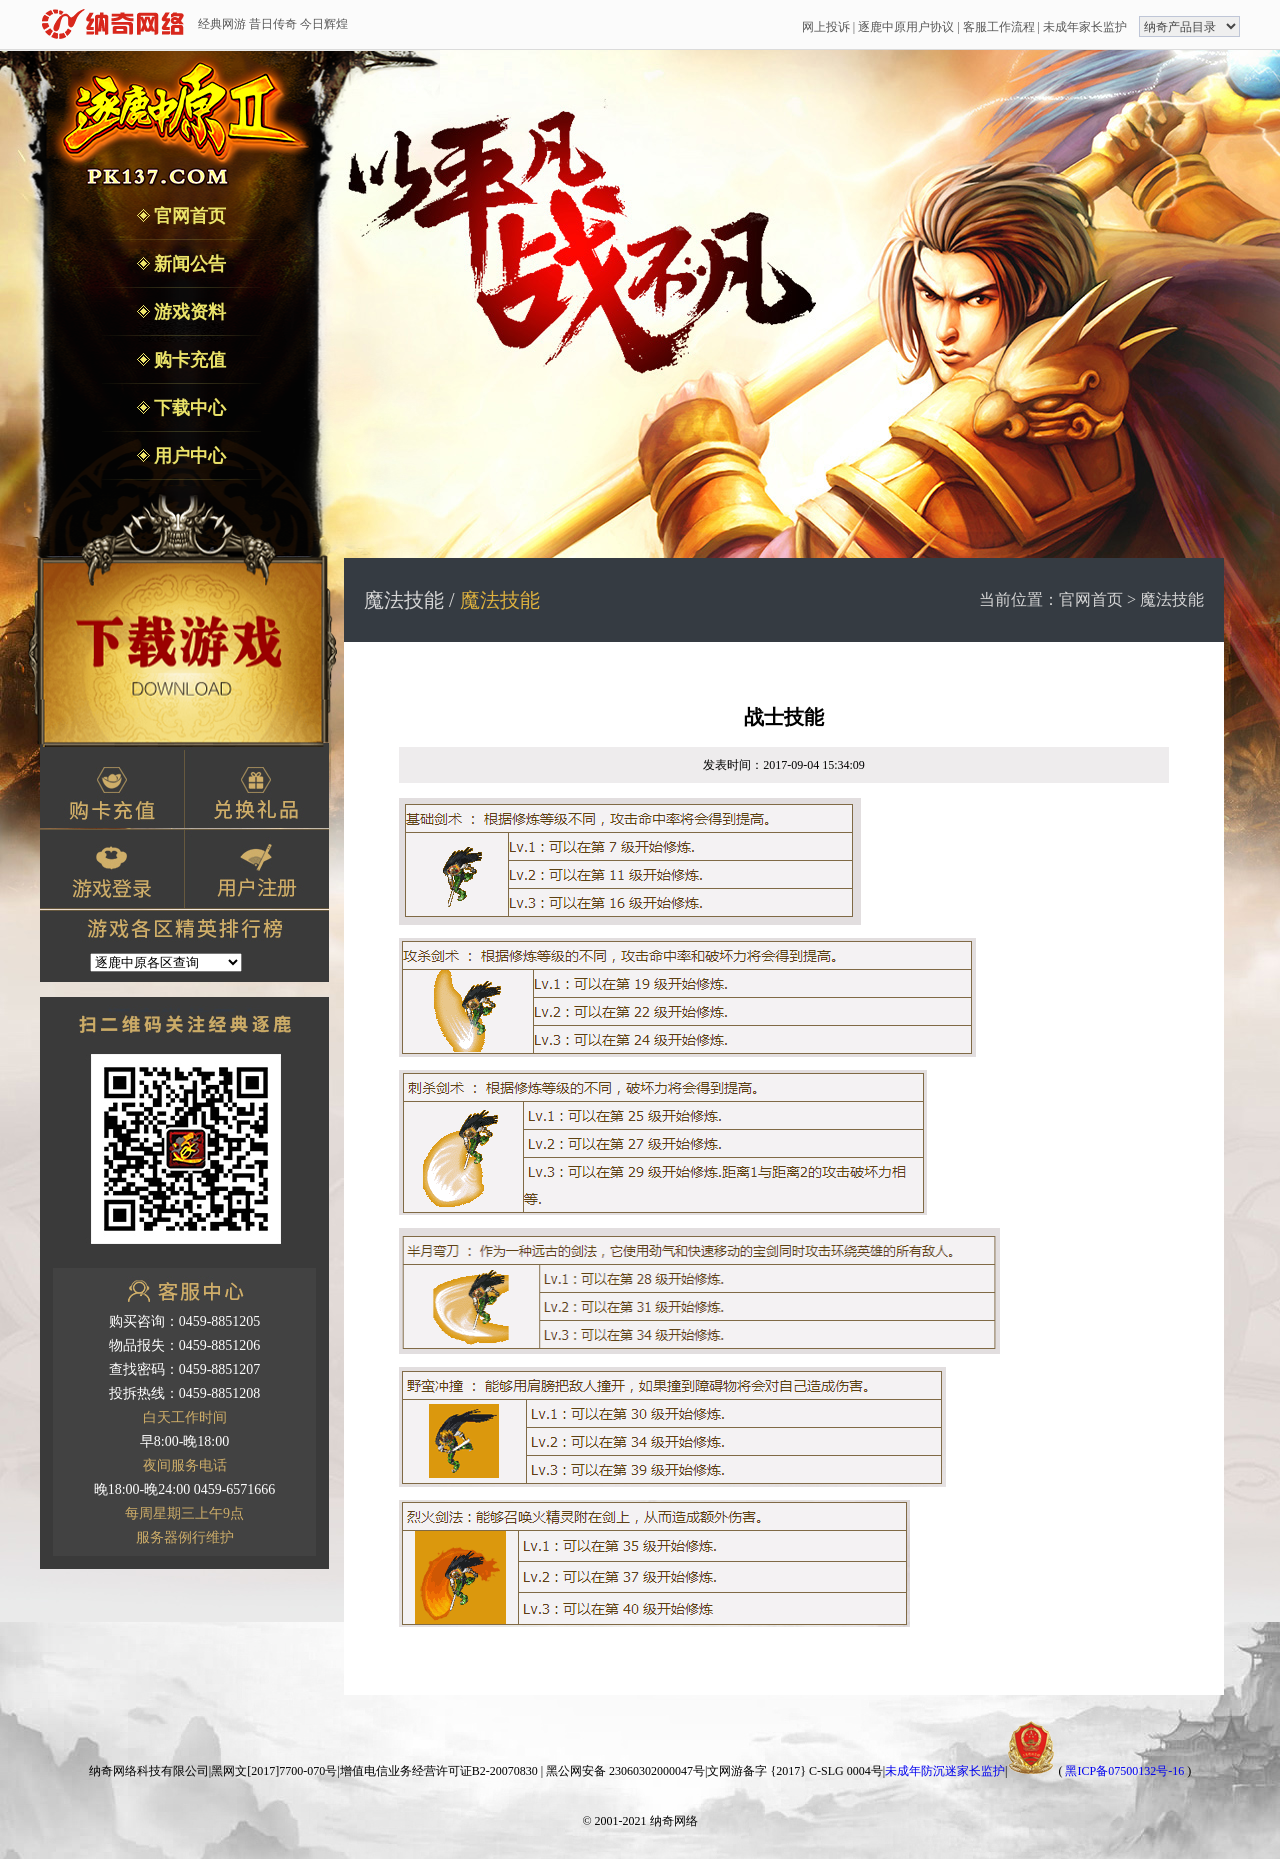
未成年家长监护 (1085, 27)
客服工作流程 (999, 27)
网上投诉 (826, 27)
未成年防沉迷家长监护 (945, 1771)
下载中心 (188, 408)
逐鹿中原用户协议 (906, 27)
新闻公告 (188, 264)
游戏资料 (188, 312)
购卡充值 (188, 360)
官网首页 (188, 216)
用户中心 (188, 456)
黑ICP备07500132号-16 (1124, 1771)
